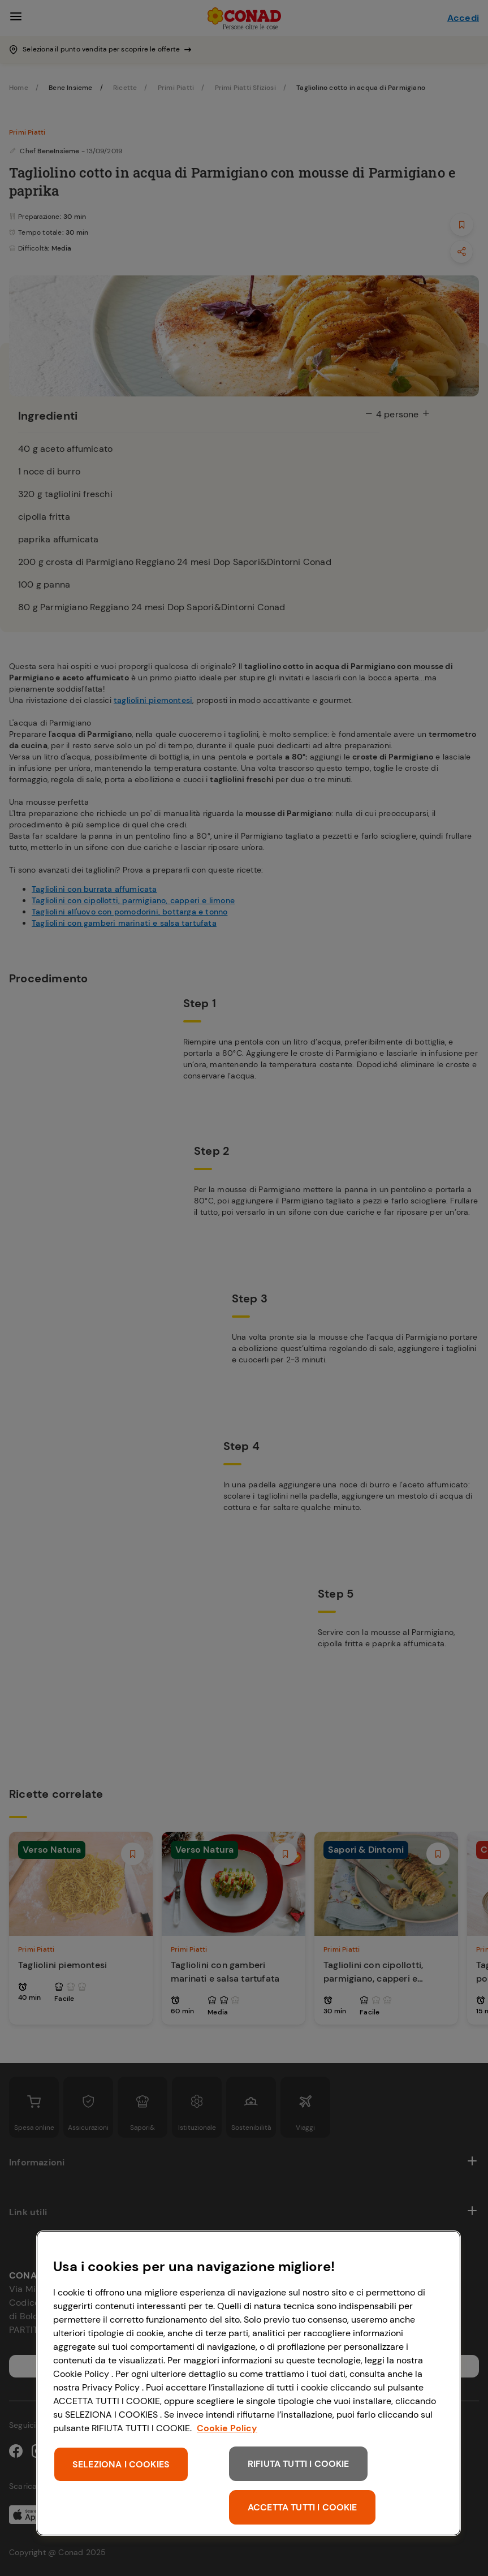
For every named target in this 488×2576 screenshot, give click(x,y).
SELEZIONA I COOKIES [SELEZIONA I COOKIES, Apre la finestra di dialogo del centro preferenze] (121, 2464)
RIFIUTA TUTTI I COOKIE (298, 2464)
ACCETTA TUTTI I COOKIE (302, 2507)
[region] (248, 2383)
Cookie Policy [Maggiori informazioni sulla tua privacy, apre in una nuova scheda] (227, 2428)
